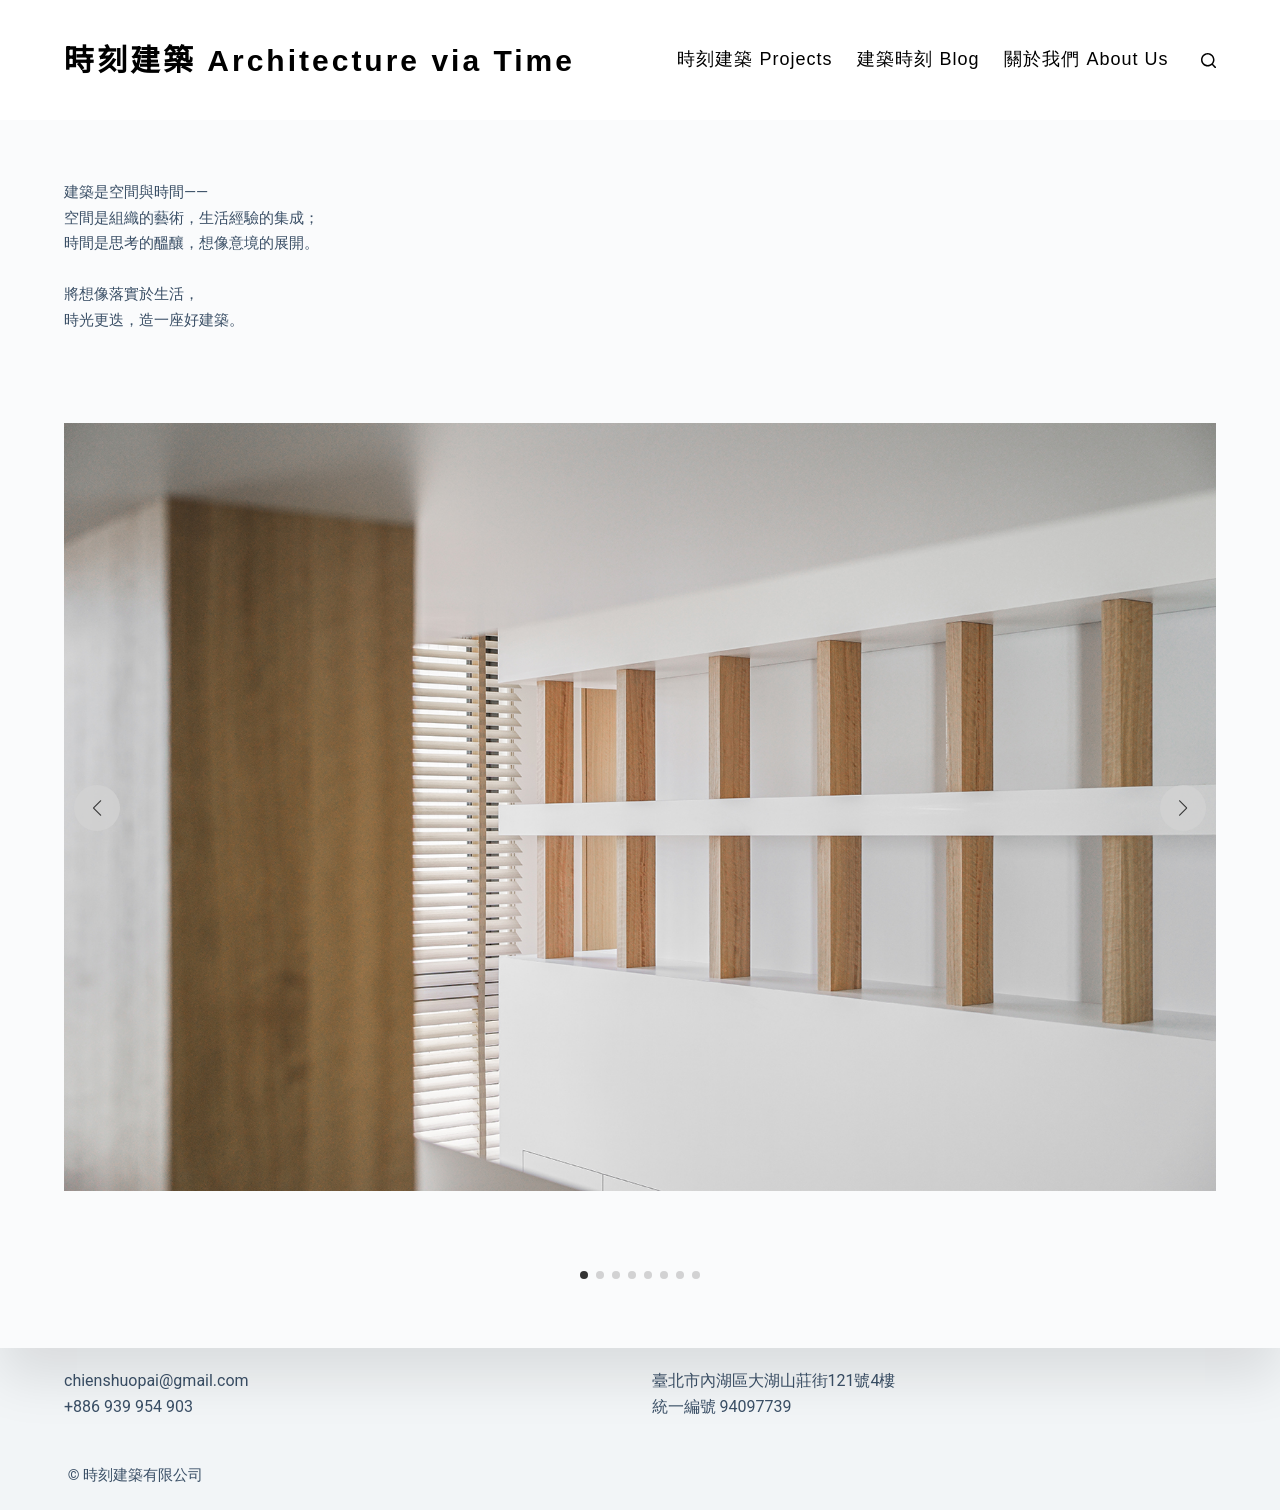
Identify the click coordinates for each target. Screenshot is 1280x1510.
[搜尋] (1208, 60)
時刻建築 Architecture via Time (319, 60)
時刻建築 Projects (754, 59)
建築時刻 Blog (918, 59)
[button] (97, 808)
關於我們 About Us (1086, 59)
